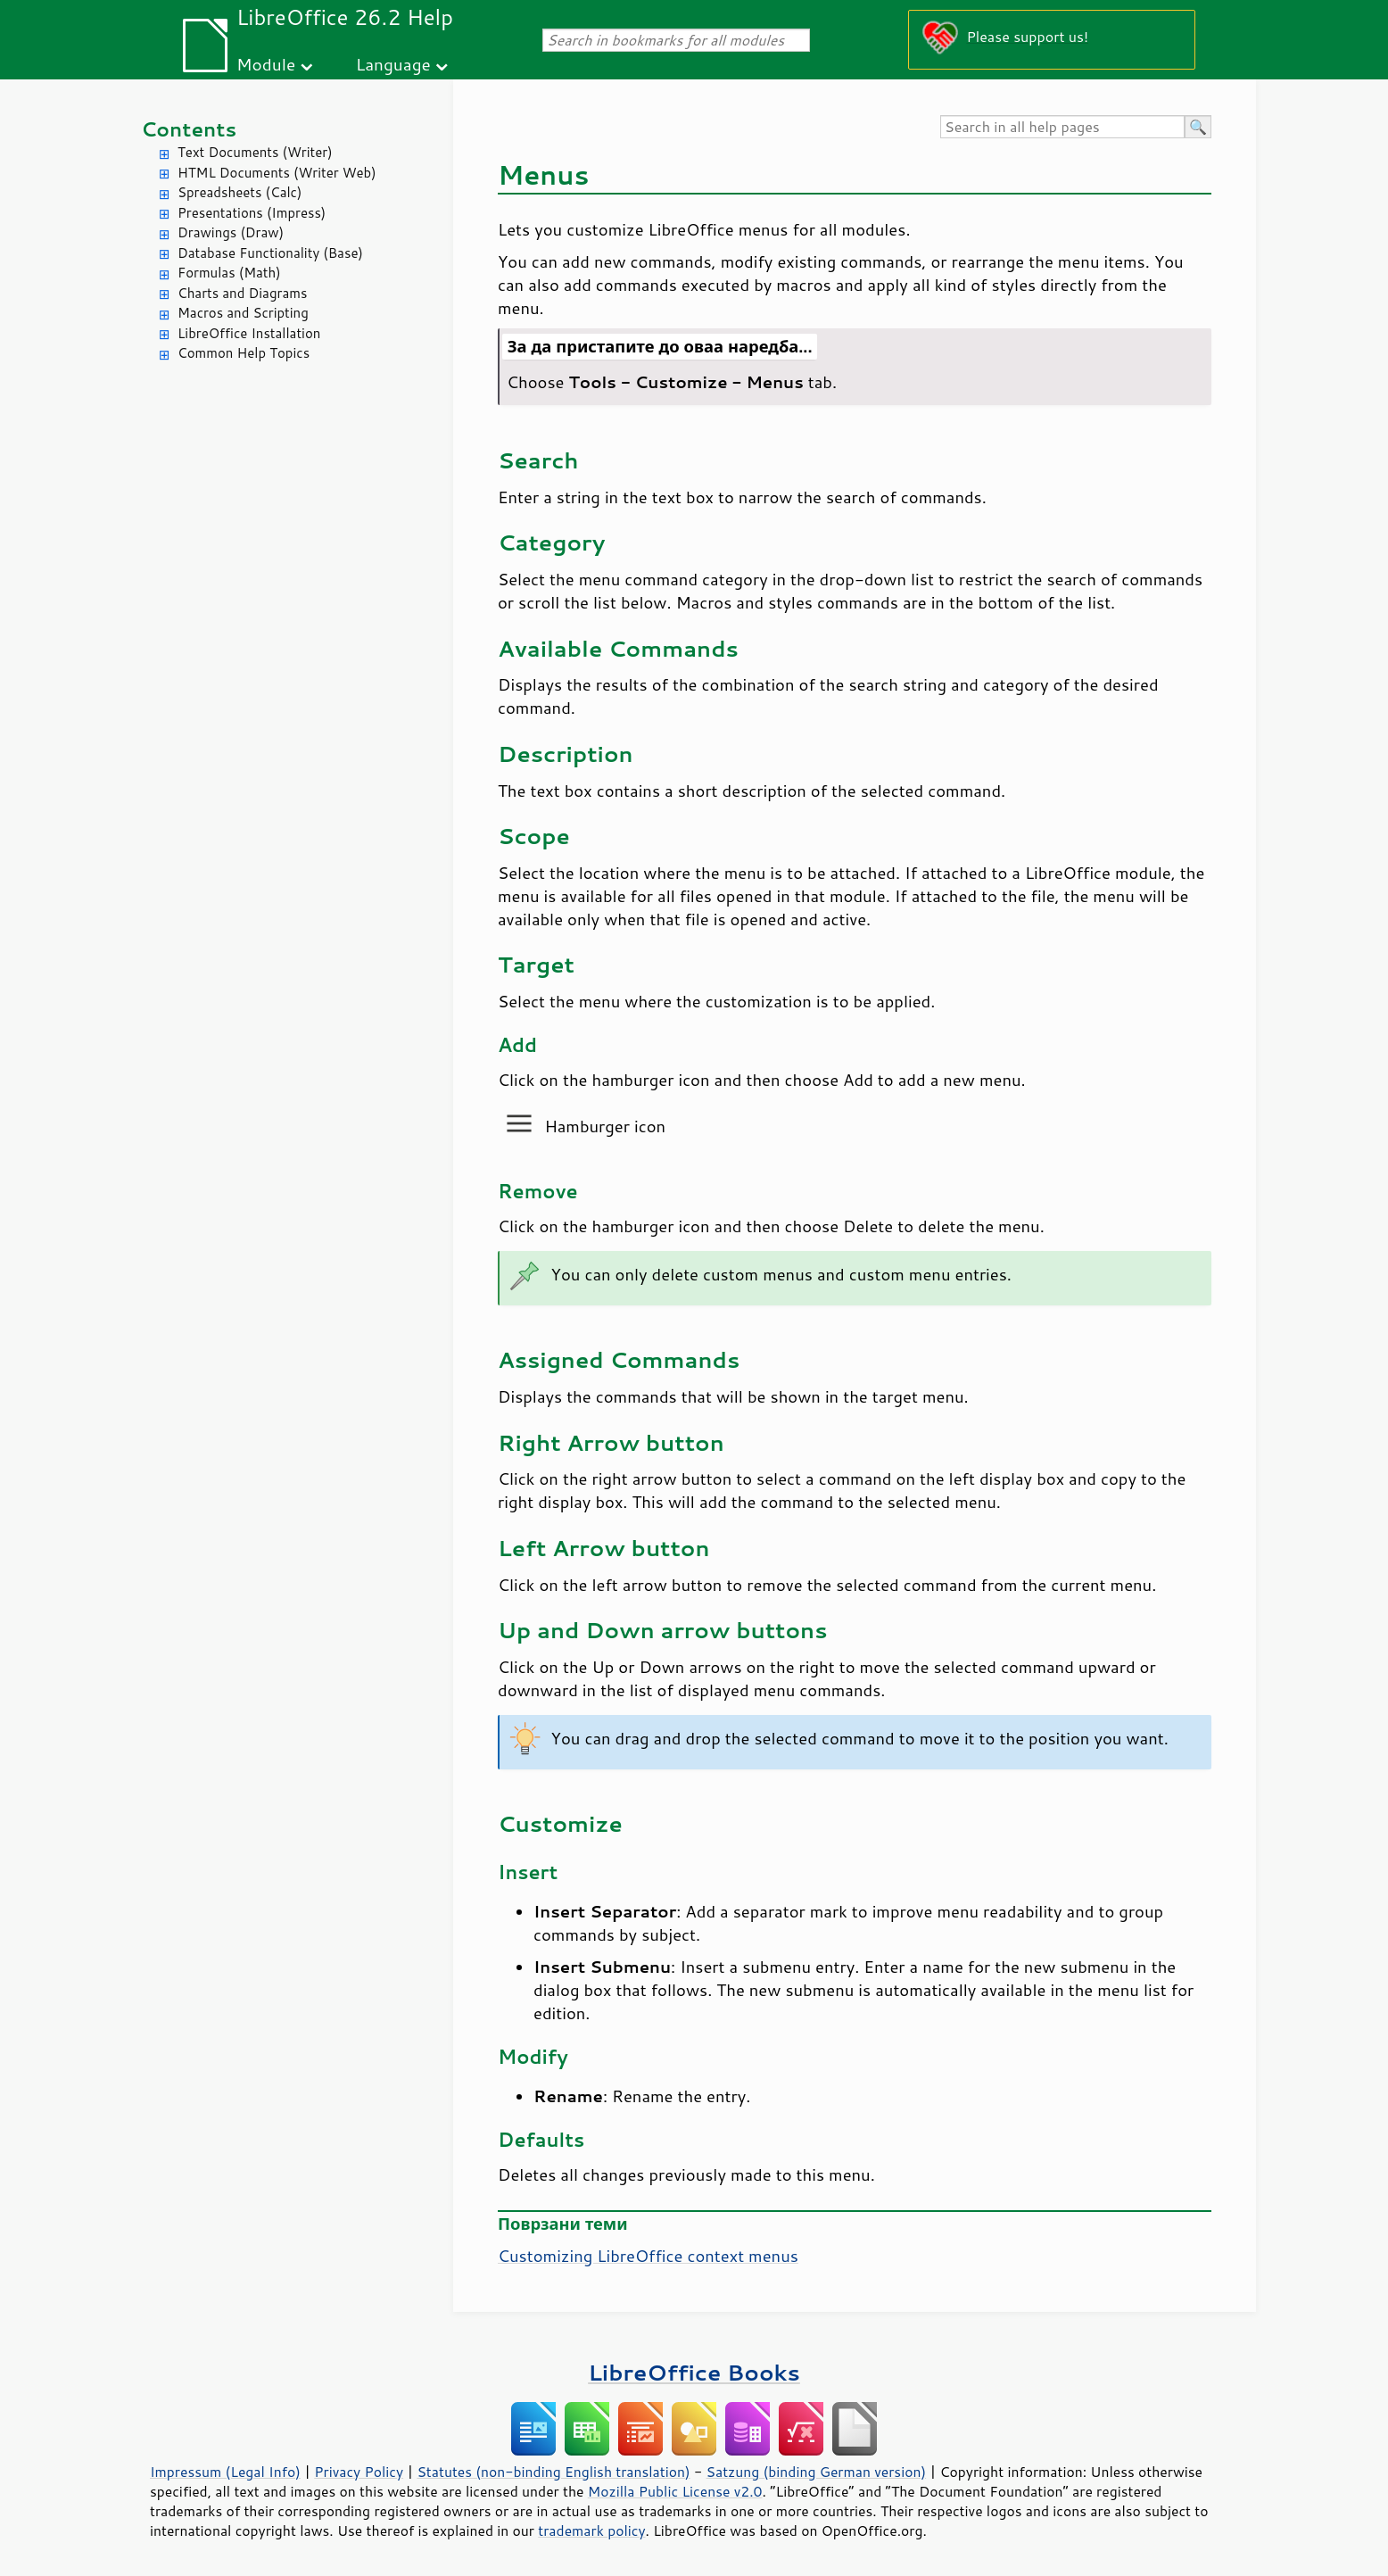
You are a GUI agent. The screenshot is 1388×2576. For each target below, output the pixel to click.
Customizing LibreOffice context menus (648, 2255)
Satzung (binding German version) (816, 2471)
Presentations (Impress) (252, 212)
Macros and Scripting (243, 312)
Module (265, 64)
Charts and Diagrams (242, 293)
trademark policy (591, 2530)
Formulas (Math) (229, 272)
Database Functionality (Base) (270, 253)
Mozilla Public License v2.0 (675, 2491)
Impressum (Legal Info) (225, 2471)
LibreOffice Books (694, 2372)
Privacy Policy (358, 2471)
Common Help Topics (244, 353)
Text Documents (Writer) (255, 152)
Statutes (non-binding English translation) (553, 2471)
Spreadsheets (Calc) (240, 192)
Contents (188, 129)
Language (393, 64)
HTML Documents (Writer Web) (277, 172)
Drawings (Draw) (231, 232)
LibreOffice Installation (249, 333)
